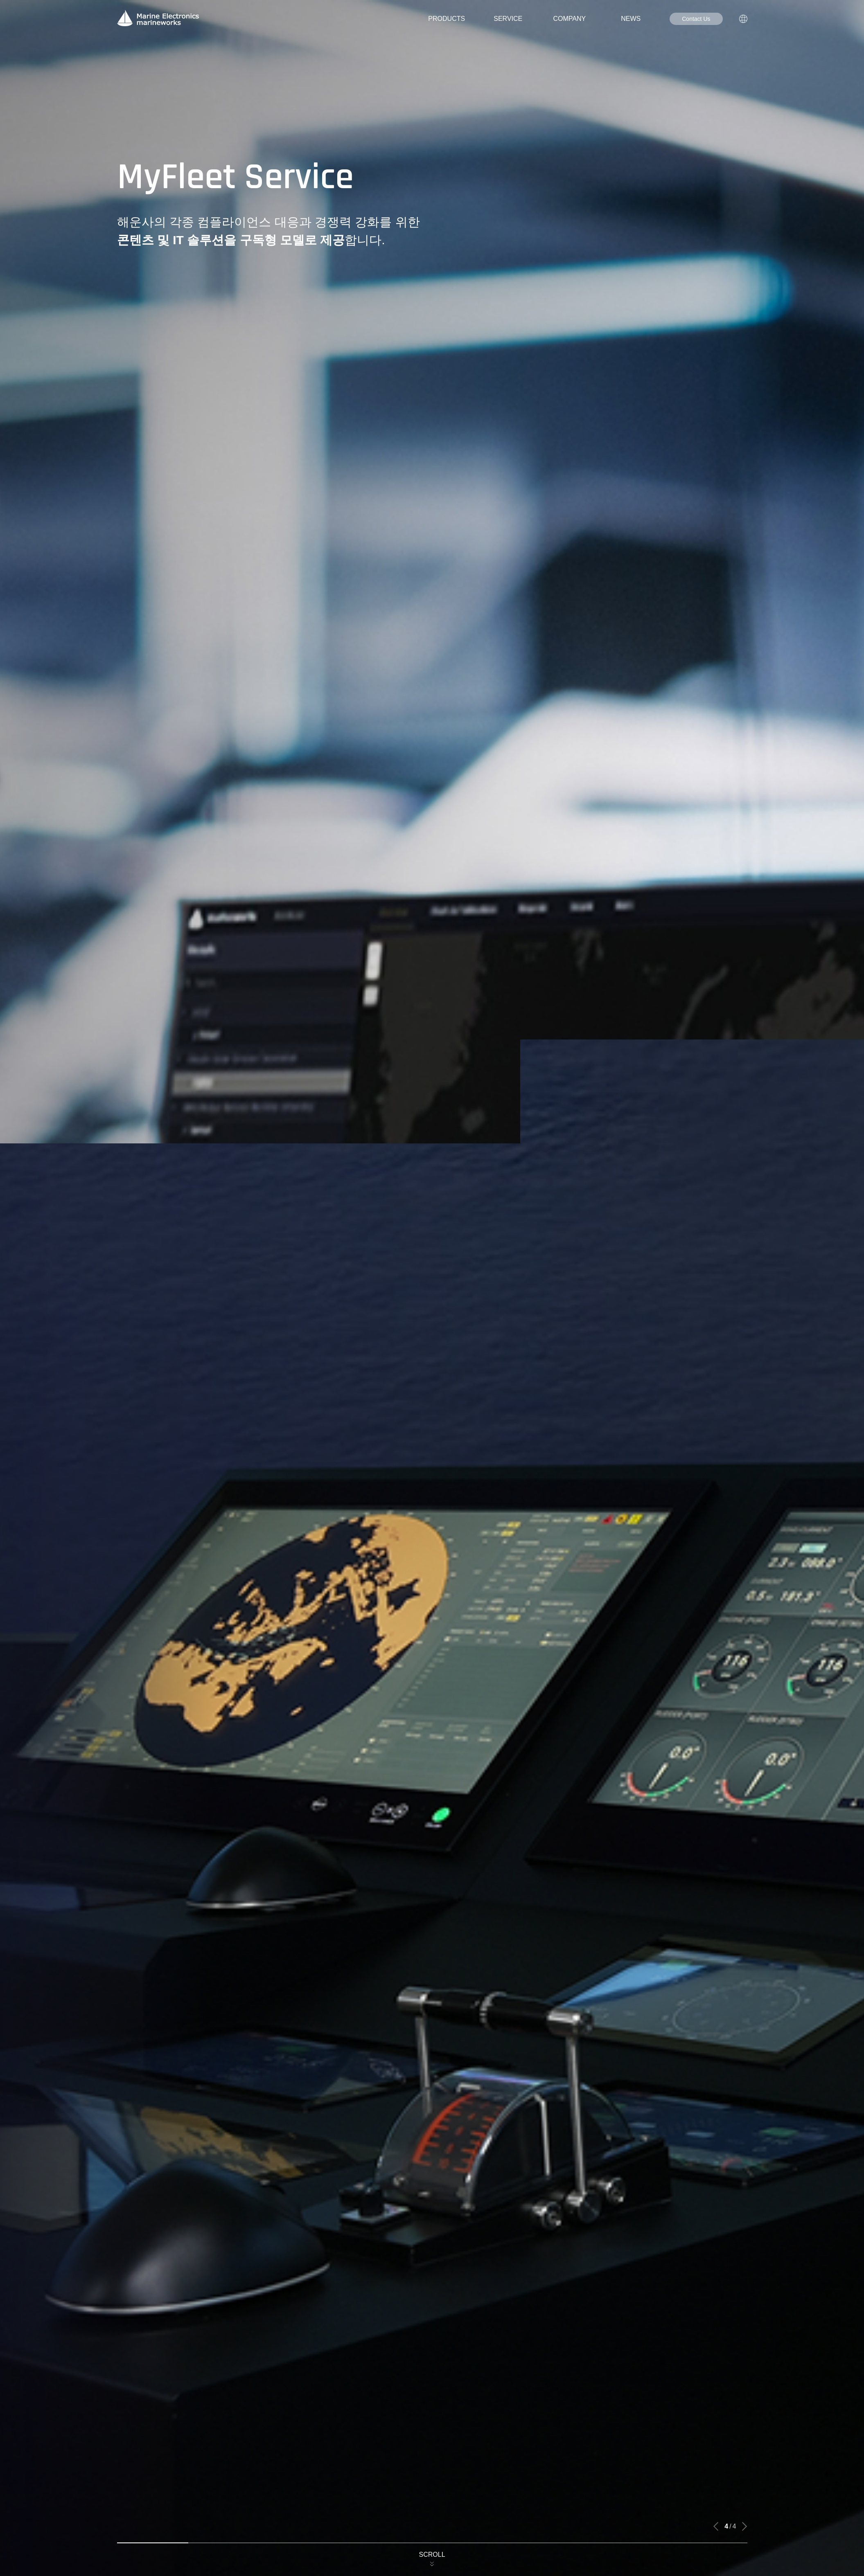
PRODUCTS (446, 18)
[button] (716, 2526)
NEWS (631, 18)
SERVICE (508, 18)
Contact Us (696, 19)
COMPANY (569, 18)
